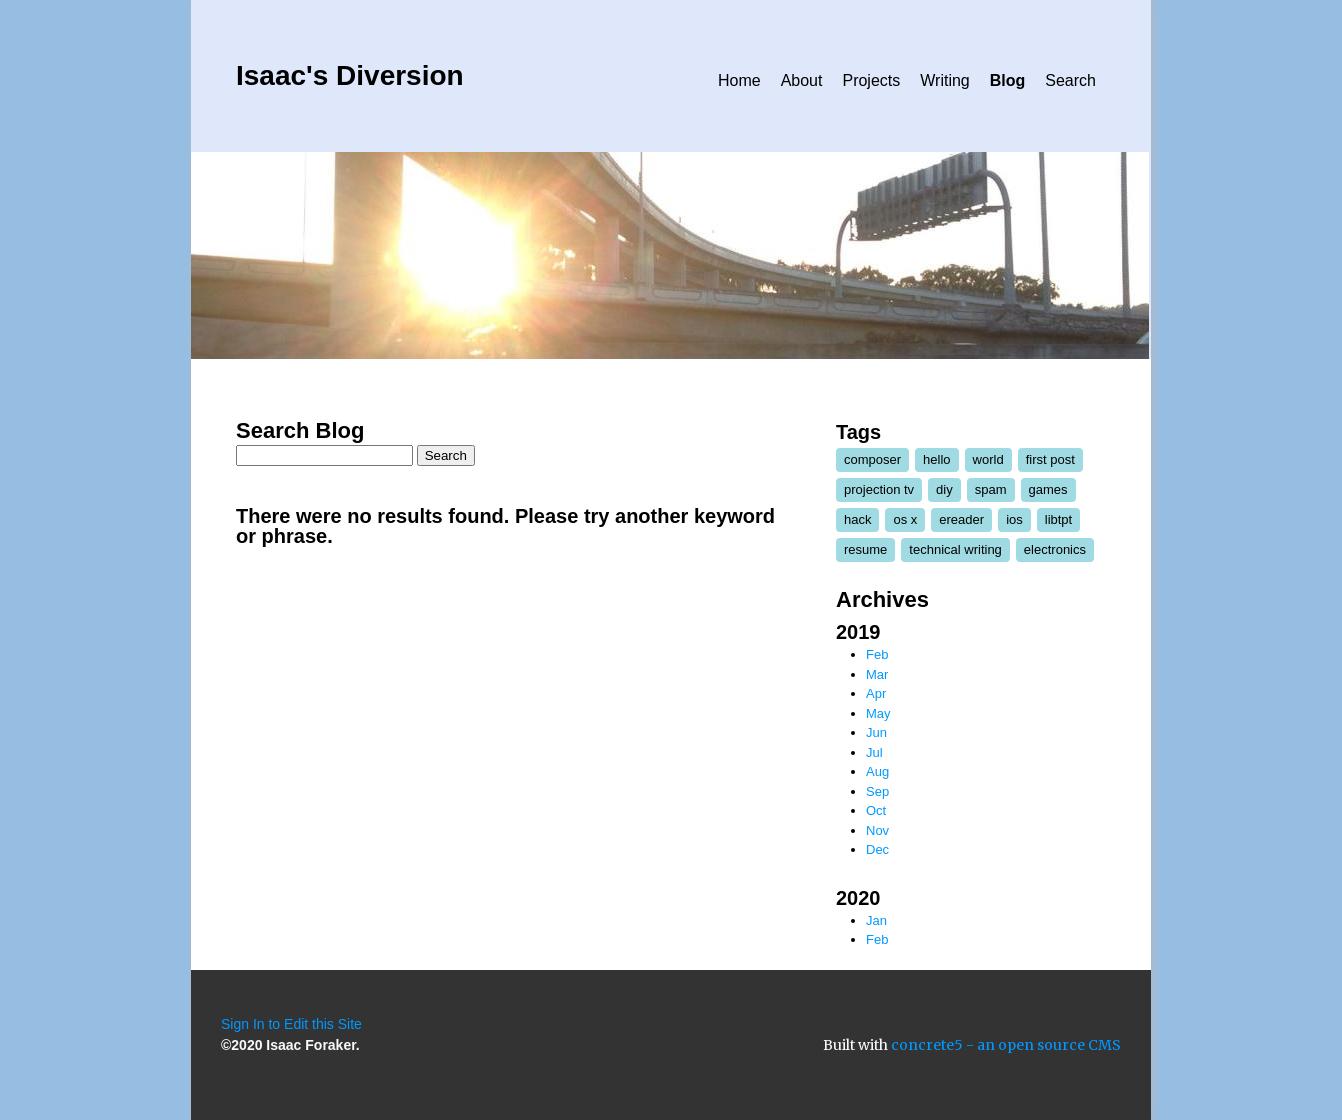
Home (739, 80)
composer (872, 459)
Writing (945, 80)
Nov (877, 830)
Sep (877, 791)
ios (1014, 519)
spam (991, 489)
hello (936, 459)
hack (857, 519)
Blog (1008, 80)
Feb (877, 654)
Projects (871, 80)
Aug (877, 771)
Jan (876, 920)
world (988, 459)
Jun (876, 732)
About (802, 80)
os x (905, 519)
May (878, 713)
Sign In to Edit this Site (291, 1024)
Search (1070, 80)
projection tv (879, 489)
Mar (877, 674)
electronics (1055, 549)
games (1048, 489)
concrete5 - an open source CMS (1006, 1045)
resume (865, 549)
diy (944, 489)
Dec (877, 849)
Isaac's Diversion (350, 75)
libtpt (1058, 519)
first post (1050, 459)
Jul (874, 752)
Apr (876, 693)
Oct (876, 810)
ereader (961, 519)
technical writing (955, 549)
